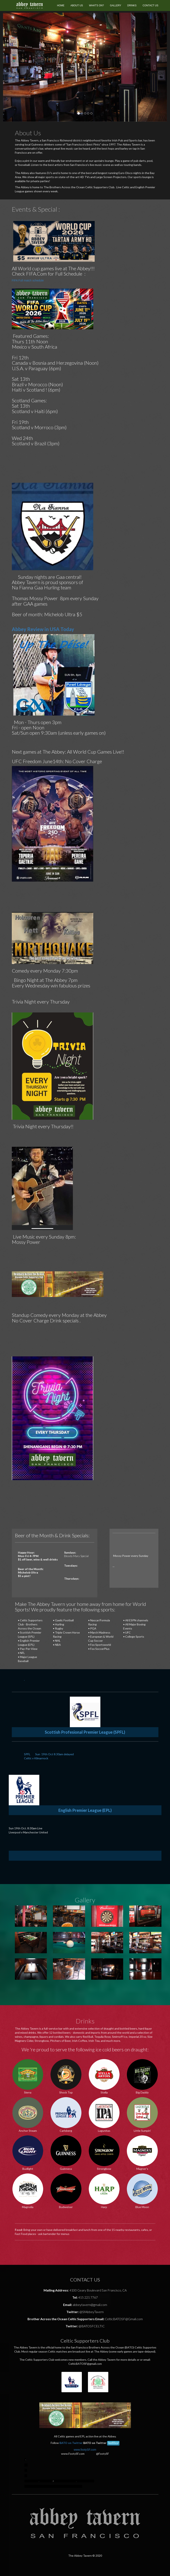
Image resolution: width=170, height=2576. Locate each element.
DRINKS (131, 11)
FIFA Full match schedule (28, 280)
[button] (15, 67)
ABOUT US (76, 11)
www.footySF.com (85, 2449)
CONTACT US (150, 11)
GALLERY (115, 11)
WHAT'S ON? (96, 11)
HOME (60, 11)
